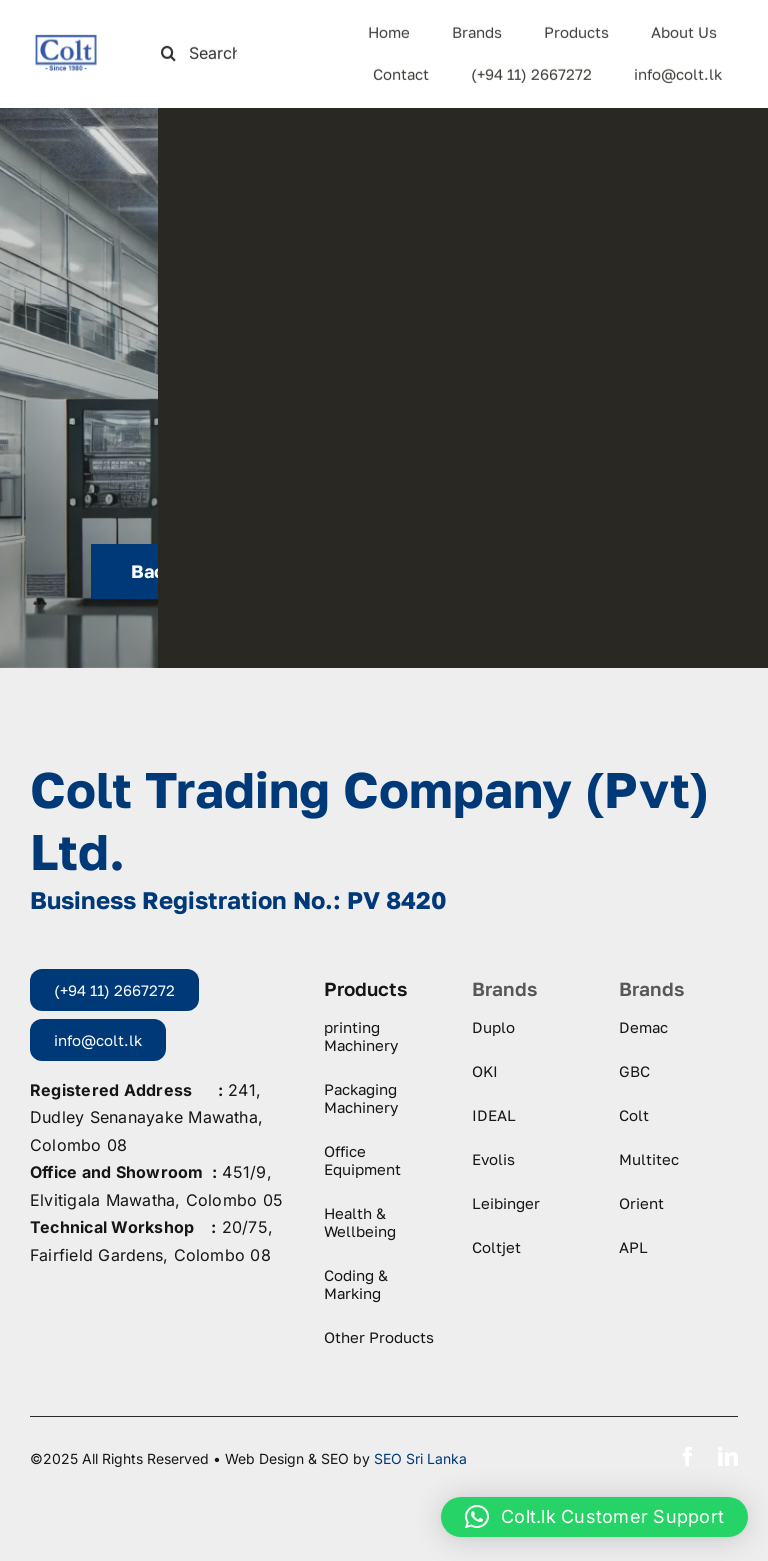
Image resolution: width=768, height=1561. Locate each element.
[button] (594, 1517)
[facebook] (688, 1457)
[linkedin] (728, 1457)
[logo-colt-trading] (66, 41)
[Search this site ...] (207, 51)
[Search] (168, 51)
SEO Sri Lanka (420, 1458)
